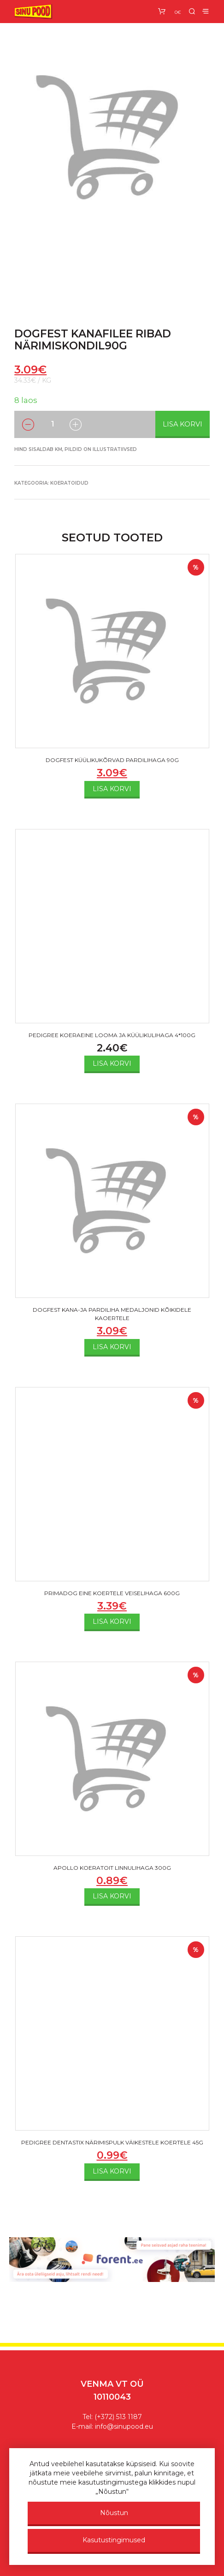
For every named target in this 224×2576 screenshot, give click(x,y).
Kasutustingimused (114, 2540)
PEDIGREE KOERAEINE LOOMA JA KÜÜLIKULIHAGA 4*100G (112, 1035)
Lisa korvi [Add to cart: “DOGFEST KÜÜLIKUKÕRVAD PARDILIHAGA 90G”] (112, 789)
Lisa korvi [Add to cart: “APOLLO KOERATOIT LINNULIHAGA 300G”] (112, 1896)
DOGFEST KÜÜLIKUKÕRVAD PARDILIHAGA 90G (112, 760)
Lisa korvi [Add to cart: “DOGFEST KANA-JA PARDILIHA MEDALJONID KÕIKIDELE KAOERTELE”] (112, 1347)
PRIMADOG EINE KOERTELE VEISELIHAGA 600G (112, 1593)
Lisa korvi (182, 424)
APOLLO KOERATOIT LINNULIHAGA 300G (112, 1867)
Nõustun (114, 2513)
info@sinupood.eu (124, 2426)
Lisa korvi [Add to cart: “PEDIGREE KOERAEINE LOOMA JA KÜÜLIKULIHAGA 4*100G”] (112, 1063)
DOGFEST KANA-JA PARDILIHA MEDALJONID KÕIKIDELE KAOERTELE (112, 1313)
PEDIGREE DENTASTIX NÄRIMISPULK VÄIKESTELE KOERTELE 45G (112, 2142)
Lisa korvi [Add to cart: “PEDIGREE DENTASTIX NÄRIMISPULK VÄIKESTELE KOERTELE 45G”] (112, 2171)
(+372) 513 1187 (118, 2417)
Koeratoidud (69, 483)
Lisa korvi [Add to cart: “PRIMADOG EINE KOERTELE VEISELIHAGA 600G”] (112, 1621)
